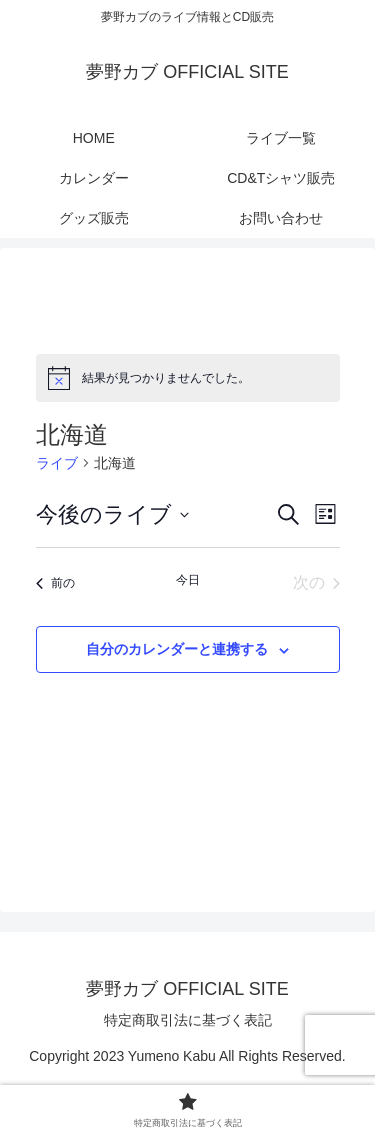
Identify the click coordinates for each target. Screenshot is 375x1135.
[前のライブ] (55, 583)
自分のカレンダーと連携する (177, 649)
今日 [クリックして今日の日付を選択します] (188, 580)
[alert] (188, 378)
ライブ (57, 463)
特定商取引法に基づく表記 (188, 1020)
